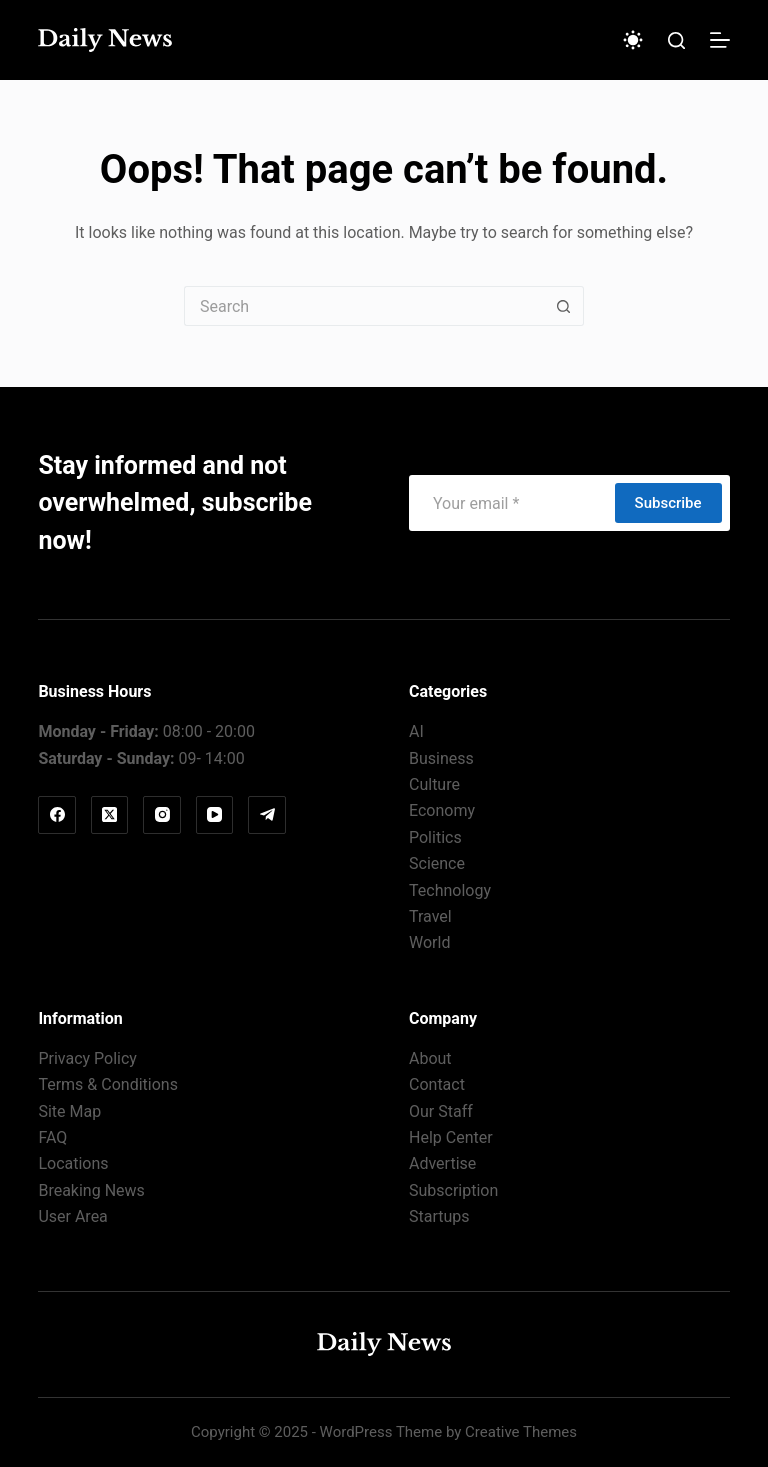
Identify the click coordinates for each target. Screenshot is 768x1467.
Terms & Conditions (108, 1084)
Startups (439, 1216)
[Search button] (564, 306)
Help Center (451, 1137)
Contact (437, 1084)
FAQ (52, 1137)
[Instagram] (162, 815)
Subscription (453, 1190)
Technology (450, 890)
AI (416, 731)
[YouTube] (215, 815)
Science (437, 863)
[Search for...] (364, 306)
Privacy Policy (87, 1058)
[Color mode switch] (633, 40)
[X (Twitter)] (110, 815)
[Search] (676, 40)
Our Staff (441, 1111)
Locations (73, 1163)
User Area (72, 1216)
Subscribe (668, 503)
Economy (442, 810)
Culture (434, 784)
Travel (430, 916)
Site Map (69, 1111)
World (429, 942)
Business (441, 758)
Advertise (442, 1163)
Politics (435, 837)
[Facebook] (57, 815)
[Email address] (511, 503)
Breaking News (91, 1190)
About (430, 1058)
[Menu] (720, 40)
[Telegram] (267, 815)
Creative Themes (521, 1432)
